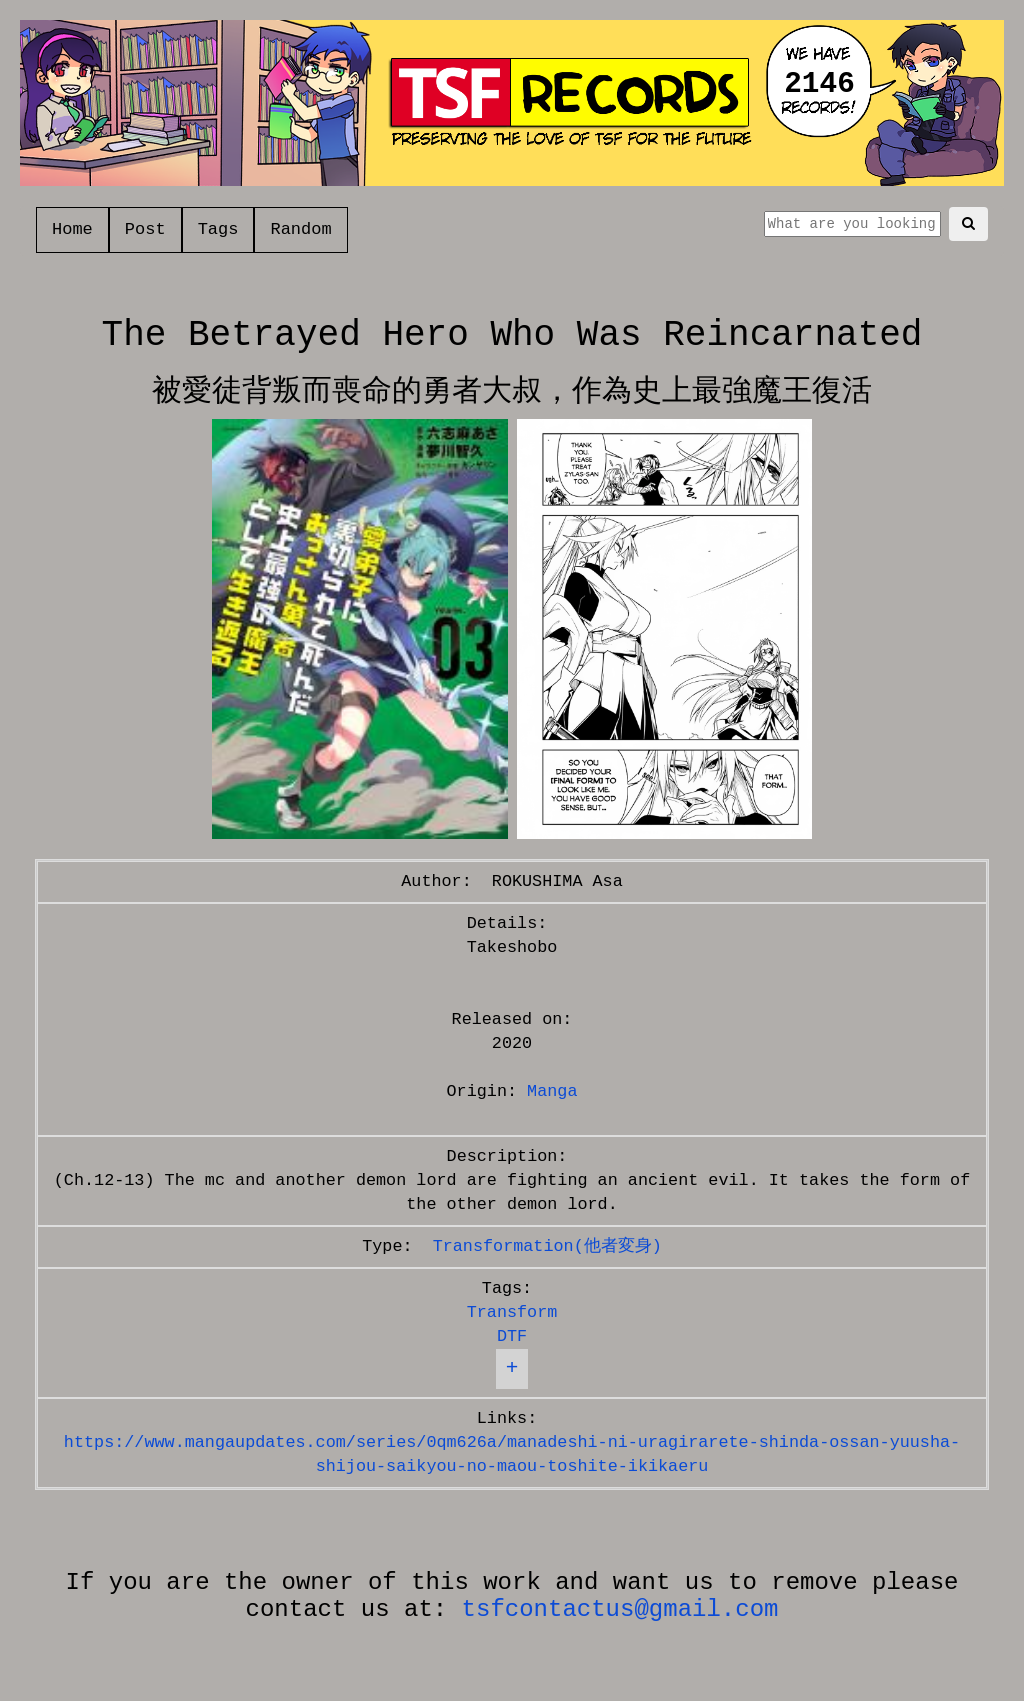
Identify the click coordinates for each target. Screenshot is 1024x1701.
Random (300, 229)
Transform (512, 1312)
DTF (512, 1336)
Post (145, 229)
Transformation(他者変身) (547, 1246)
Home (72, 229)
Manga (552, 1091)
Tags (218, 229)
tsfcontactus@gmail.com (620, 1609)
